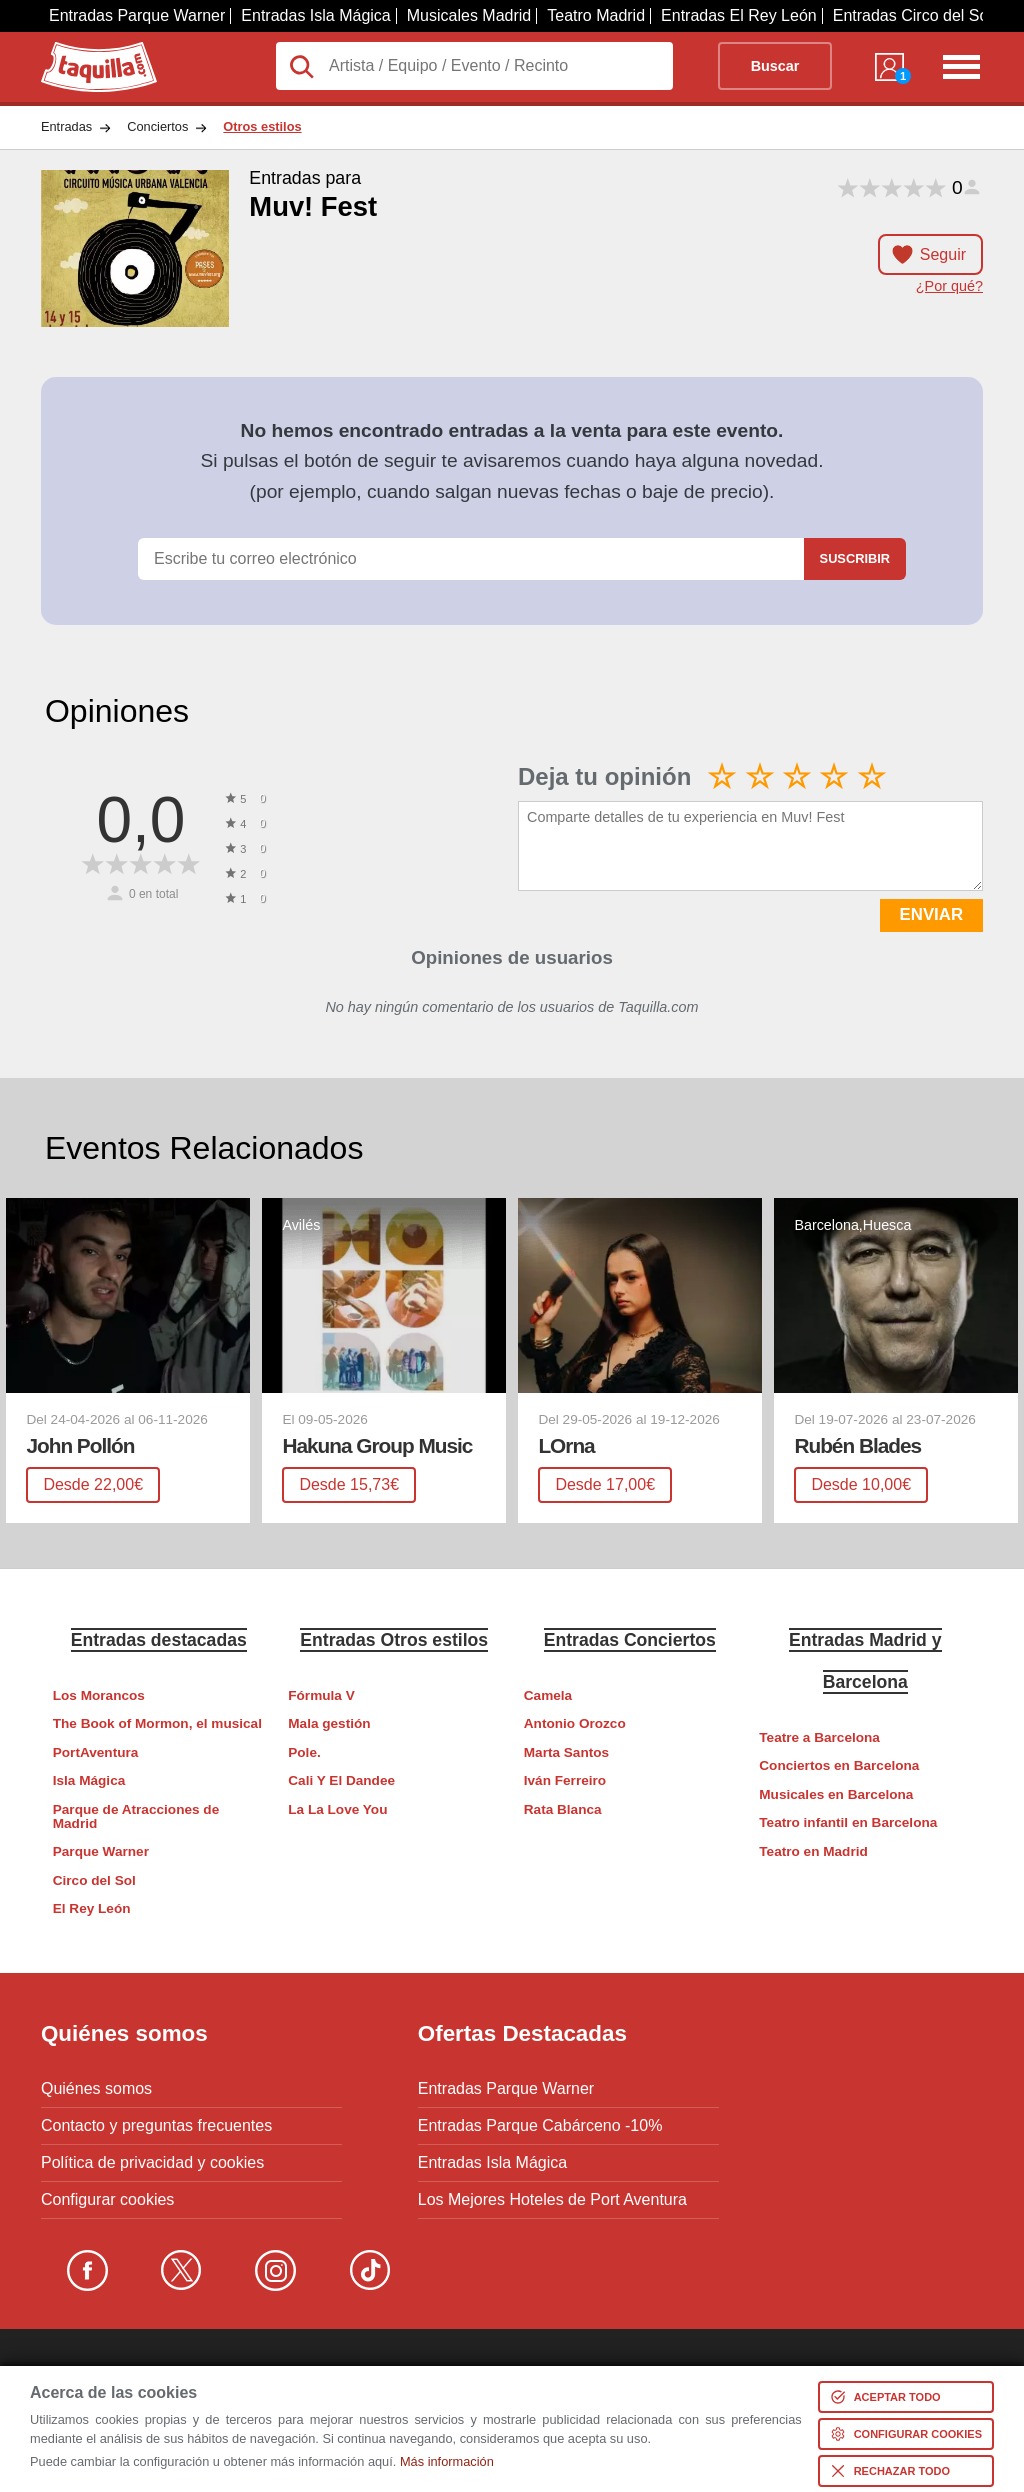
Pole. (304, 1752)
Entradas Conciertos (630, 1640)
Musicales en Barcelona (836, 1794)
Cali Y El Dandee (341, 1780)
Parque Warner (101, 1851)
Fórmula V (321, 1695)
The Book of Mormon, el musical (157, 1723)
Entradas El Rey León (739, 15)
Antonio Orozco (575, 1723)
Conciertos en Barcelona (839, 1765)
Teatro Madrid (596, 15)
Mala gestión (329, 1723)
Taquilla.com (85, 50)
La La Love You (337, 1809)
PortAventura (96, 1752)
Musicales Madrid (469, 15)
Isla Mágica (89, 1780)
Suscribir (855, 558)
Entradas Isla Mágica (315, 15)
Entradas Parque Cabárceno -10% (540, 2126)
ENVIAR (931, 914)
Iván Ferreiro (565, 1780)
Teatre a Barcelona (819, 1737)
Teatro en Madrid (813, 1851)
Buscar (775, 66)
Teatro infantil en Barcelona (848, 1822)
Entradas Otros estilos (394, 1640)
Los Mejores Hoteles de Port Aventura (552, 2200)
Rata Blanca (563, 1809)
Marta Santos (566, 1752)
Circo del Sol (94, 1880)
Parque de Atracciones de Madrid (136, 1816)
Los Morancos (99, 1695)
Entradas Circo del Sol (912, 15)
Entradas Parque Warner (137, 15)
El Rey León (92, 1908)
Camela (548, 1695)
